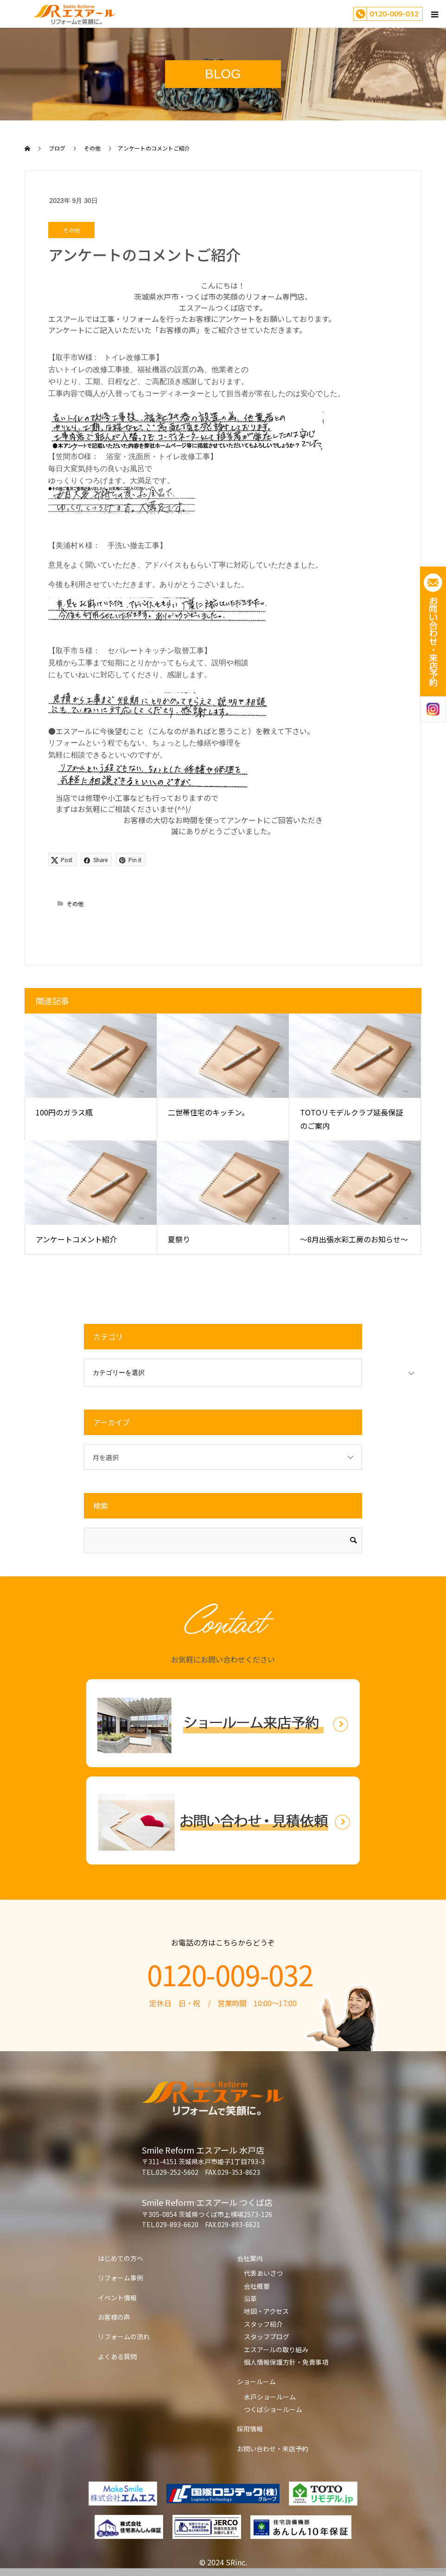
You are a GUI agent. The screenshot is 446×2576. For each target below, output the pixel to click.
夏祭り (179, 1239)
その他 (71, 230)
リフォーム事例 (120, 2277)
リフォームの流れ (124, 2336)
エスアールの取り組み (276, 2349)
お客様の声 (114, 2317)
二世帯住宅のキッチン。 (208, 1112)
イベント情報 (117, 2297)
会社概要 (257, 2286)
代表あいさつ (263, 2273)
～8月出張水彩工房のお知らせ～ (354, 1239)
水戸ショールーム (270, 2396)
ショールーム (256, 2381)
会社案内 (250, 2258)
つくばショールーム (273, 2409)
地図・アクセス (266, 2311)
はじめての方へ (120, 2258)
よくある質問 (117, 2356)
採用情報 (250, 2428)
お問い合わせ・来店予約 (272, 2448)
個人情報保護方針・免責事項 (286, 2362)
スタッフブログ (266, 2336)
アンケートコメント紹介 (76, 1239)
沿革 (250, 2298)
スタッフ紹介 (263, 2324)
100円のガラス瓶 (64, 1112)
